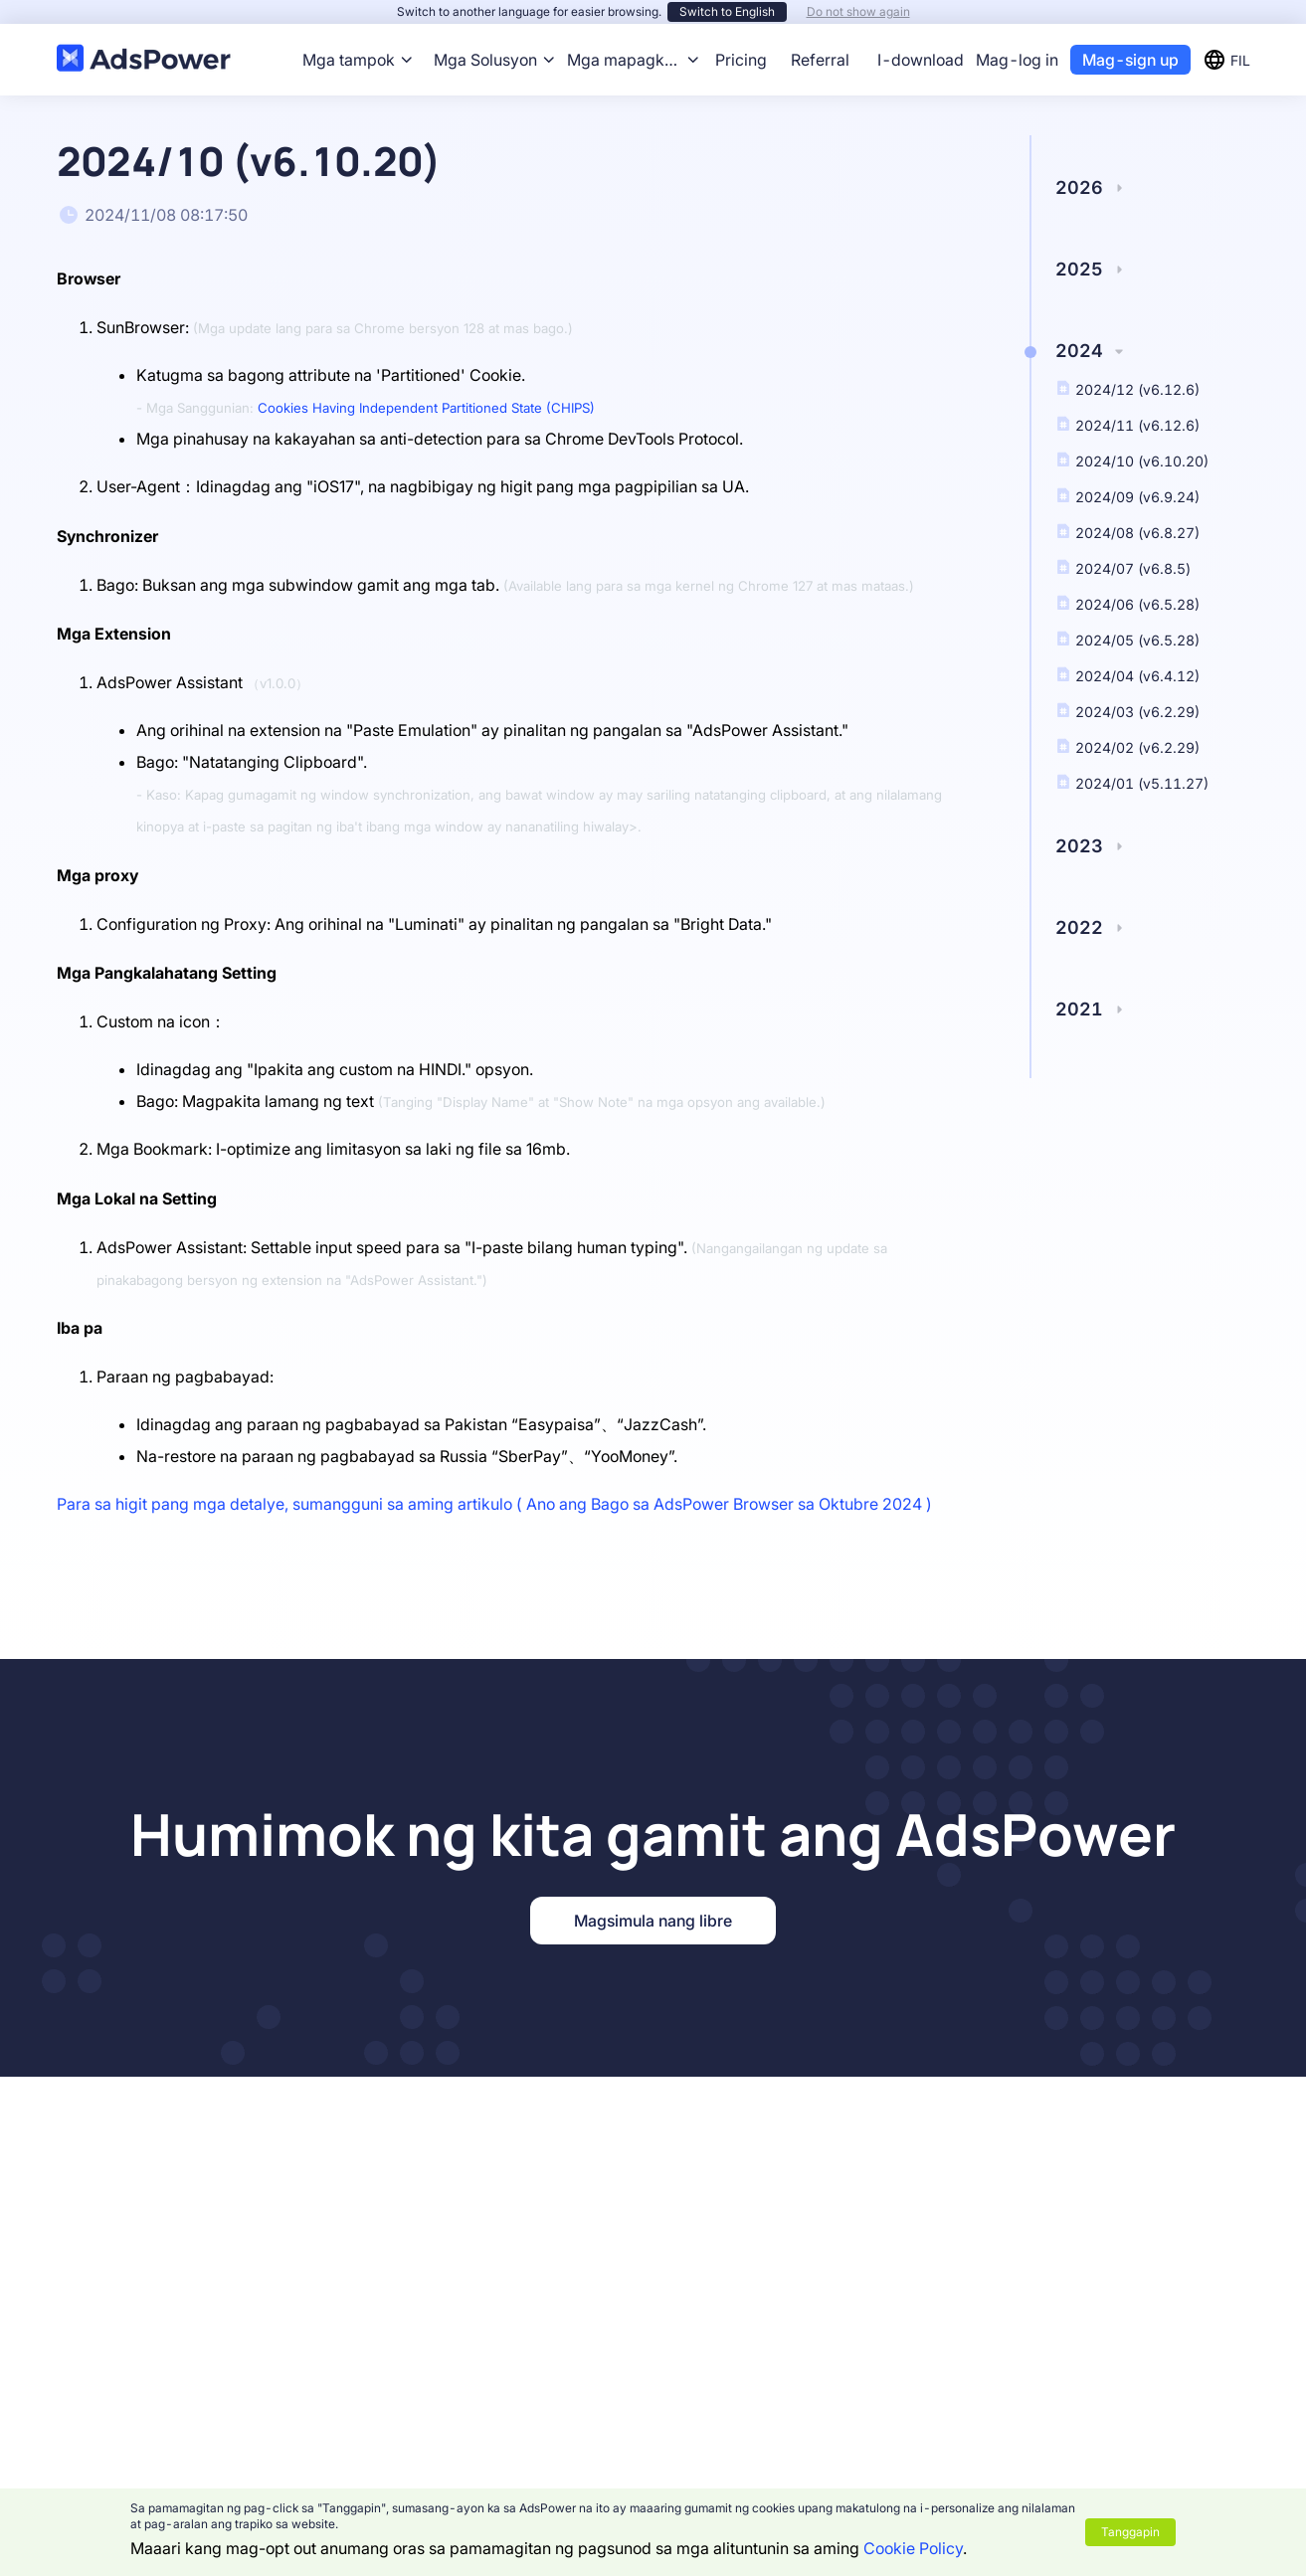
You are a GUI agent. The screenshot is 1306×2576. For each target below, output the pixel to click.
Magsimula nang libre (653, 1921)
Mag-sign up (1130, 60)
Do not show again (858, 11)
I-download (920, 60)
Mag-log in (1017, 60)
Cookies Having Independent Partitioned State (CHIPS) (426, 408)
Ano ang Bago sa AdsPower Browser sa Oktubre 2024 (724, 1504)
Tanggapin (1130, 2531)
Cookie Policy (913, 2548)
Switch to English (727, 11)
